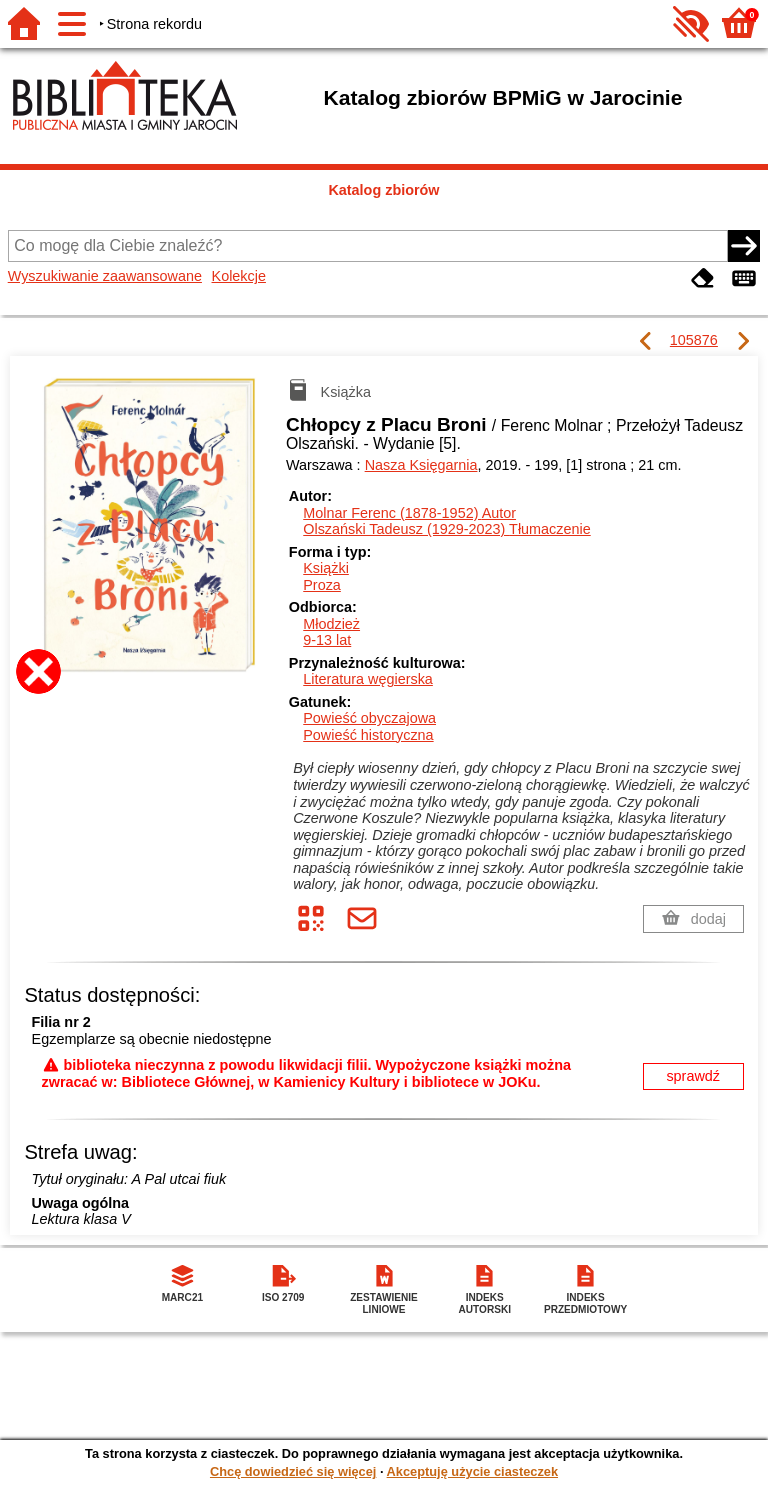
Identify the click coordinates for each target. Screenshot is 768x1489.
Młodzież (331, 624)
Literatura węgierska (368, 679)
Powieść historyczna (368, 735)
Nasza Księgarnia (421, 465)
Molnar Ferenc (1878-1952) (409, 513)
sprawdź (693, 1076)
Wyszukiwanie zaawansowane (105, 276)
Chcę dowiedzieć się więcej (293, 1471)
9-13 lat (327, 640)
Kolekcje (239, 276)
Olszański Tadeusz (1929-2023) (446, 529)
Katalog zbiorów (383, 190)
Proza (322, 585)
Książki (326, 568)
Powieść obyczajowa (369, 718)
